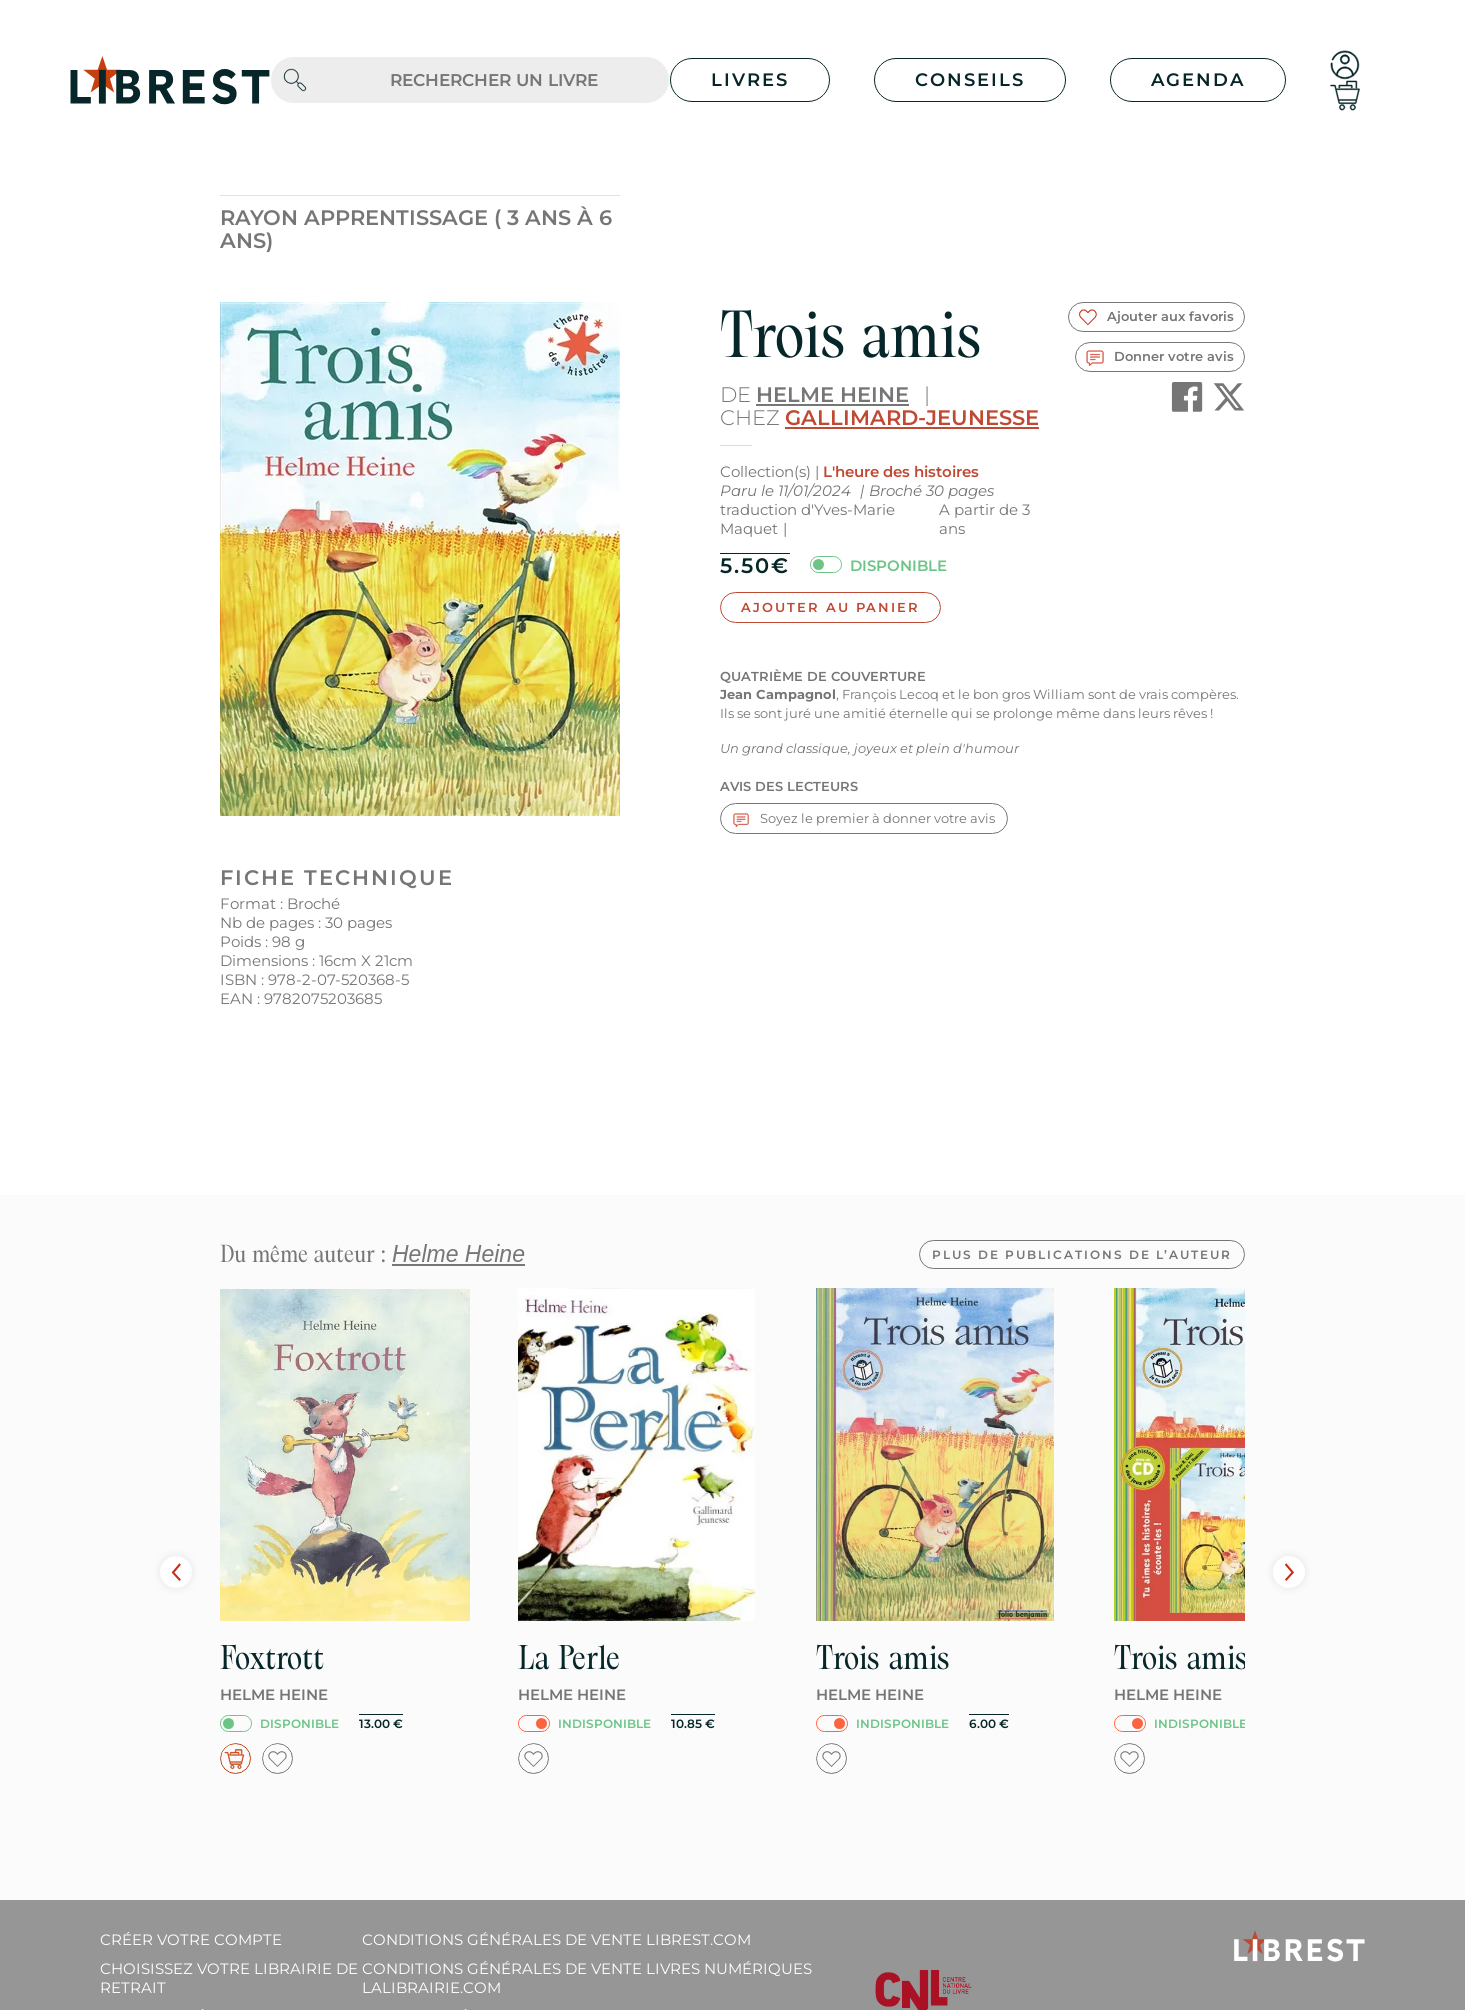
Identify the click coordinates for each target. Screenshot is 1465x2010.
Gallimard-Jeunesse (912, 417)
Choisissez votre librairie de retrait (229, 1978)
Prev (176, 1572)
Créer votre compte (191, 1939)
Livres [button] (750, 80)
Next (1289, 1572)
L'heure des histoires (901, 471)
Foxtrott (272, 1657)
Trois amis (883, 1657)
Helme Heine (832, 394)
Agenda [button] (1198, 80)
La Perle (569, 1657)
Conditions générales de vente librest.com (556, 1939)
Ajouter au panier (830, 607)
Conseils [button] (970, 80)
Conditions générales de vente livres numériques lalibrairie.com (587, 1978)
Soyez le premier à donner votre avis (864, 818)
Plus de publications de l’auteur (1082, 1254)
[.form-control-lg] (494, 80)
